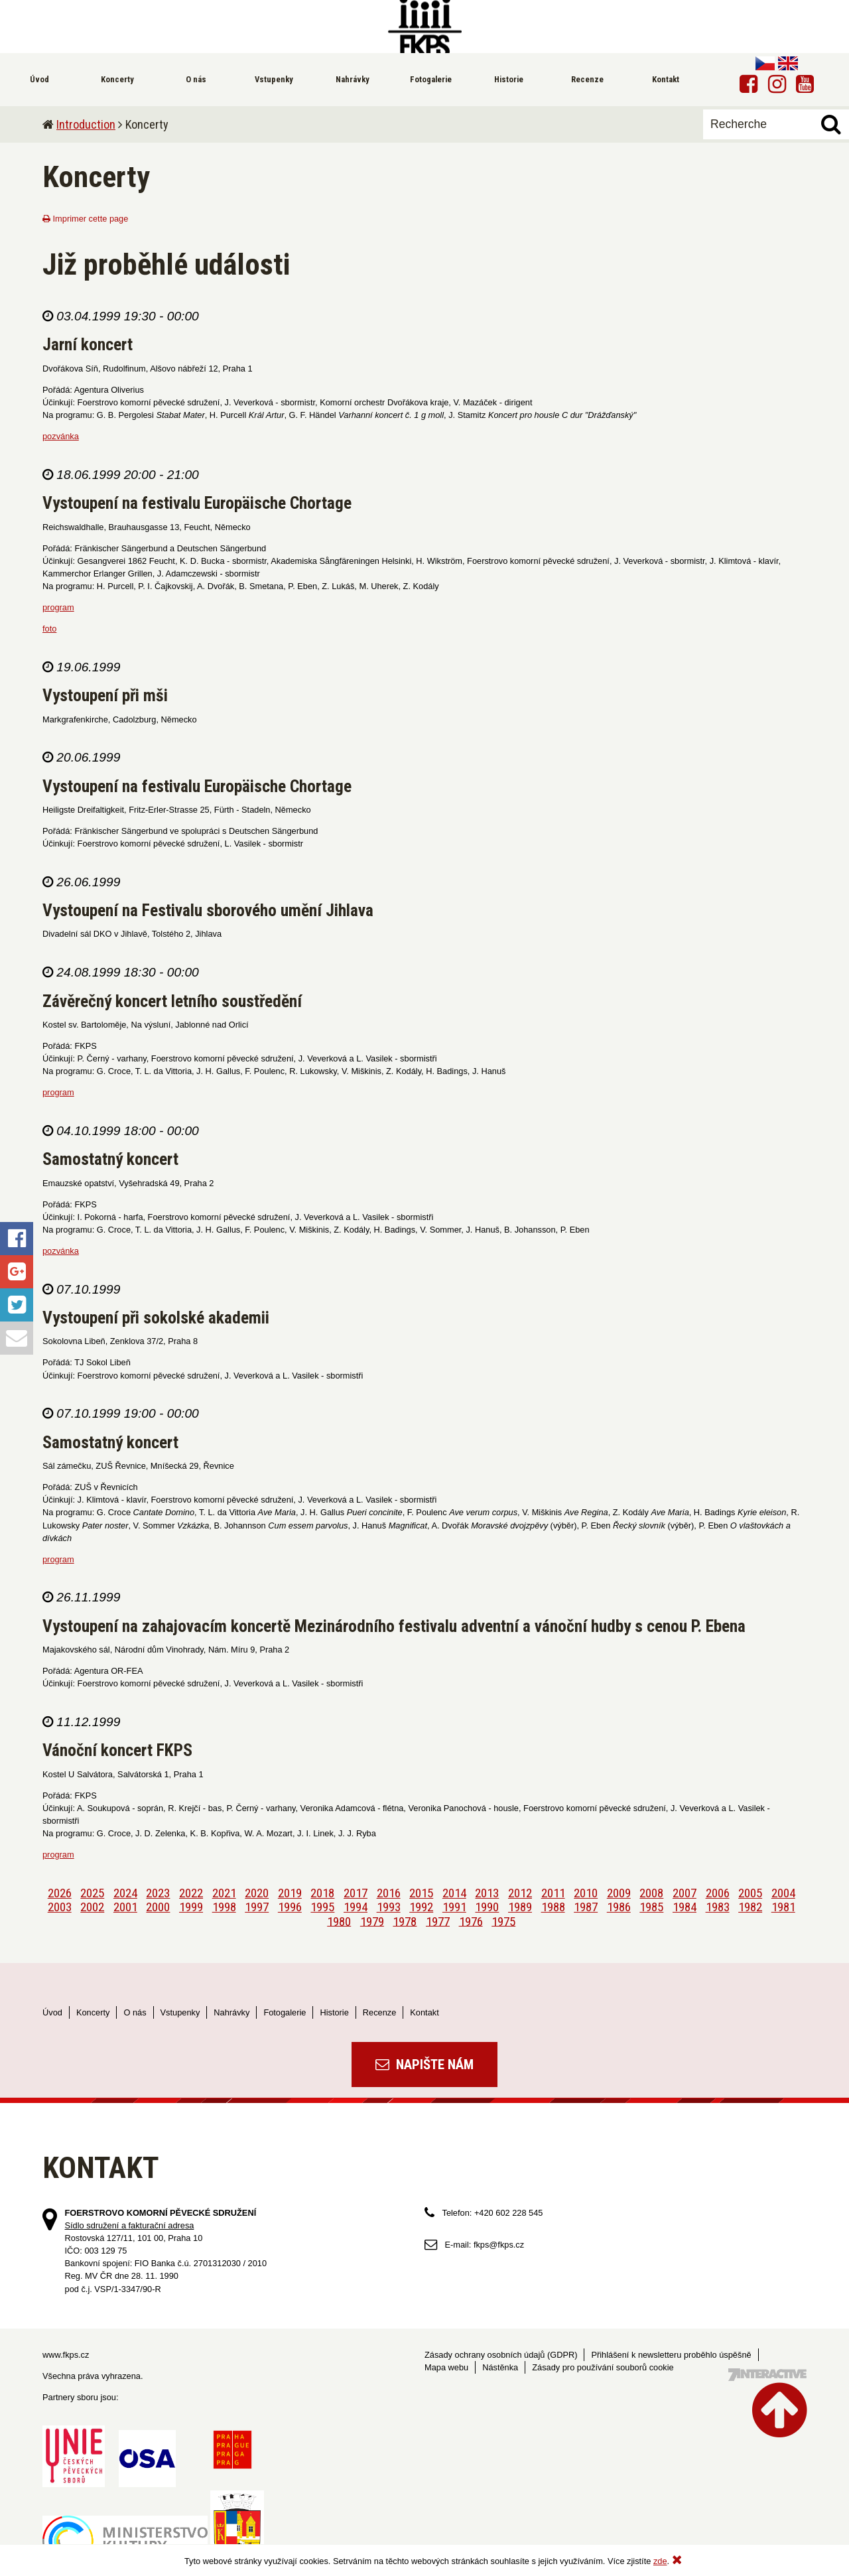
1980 (339, 1921)
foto (49, 629)
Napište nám (424, 2064)
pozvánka (60, 436)
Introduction (85, 124)
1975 (503, 1921)
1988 (553, 1907)
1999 (191, 1907)
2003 (60, 1907)
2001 (125, 1907)
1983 (718, 1907)
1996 (290, 1907)
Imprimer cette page (85, 219)
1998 (224, 1907)
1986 (619, 1907)
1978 (405, 1921)
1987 (586, 1907)
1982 (750, 1907)
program (58, 607)
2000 (158, 1907)
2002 (92, 1907)
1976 (471, 1921)
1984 (684, 1907)
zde (660, 2561)
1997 (257, 1907)
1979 (372, 1921)
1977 (438, 1921)
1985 (651, 1907)
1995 (322, 1907)
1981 (783, 1907)
